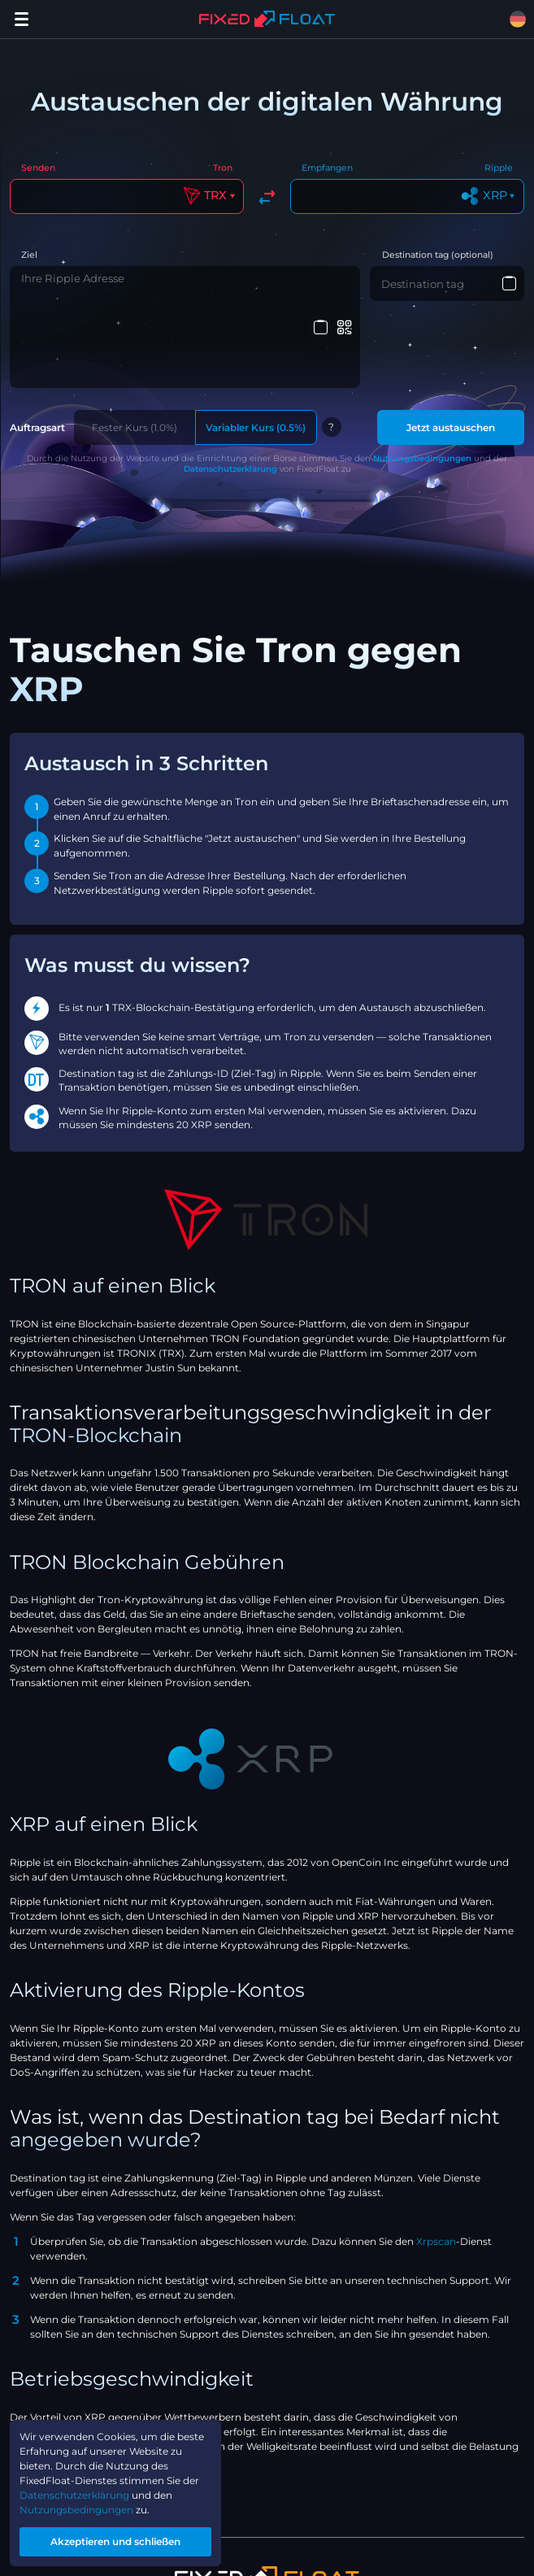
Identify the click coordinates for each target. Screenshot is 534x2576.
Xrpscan (436, 2155)
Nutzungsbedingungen (422, 372)
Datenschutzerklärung (230, 382)
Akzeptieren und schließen (115, 2541)
